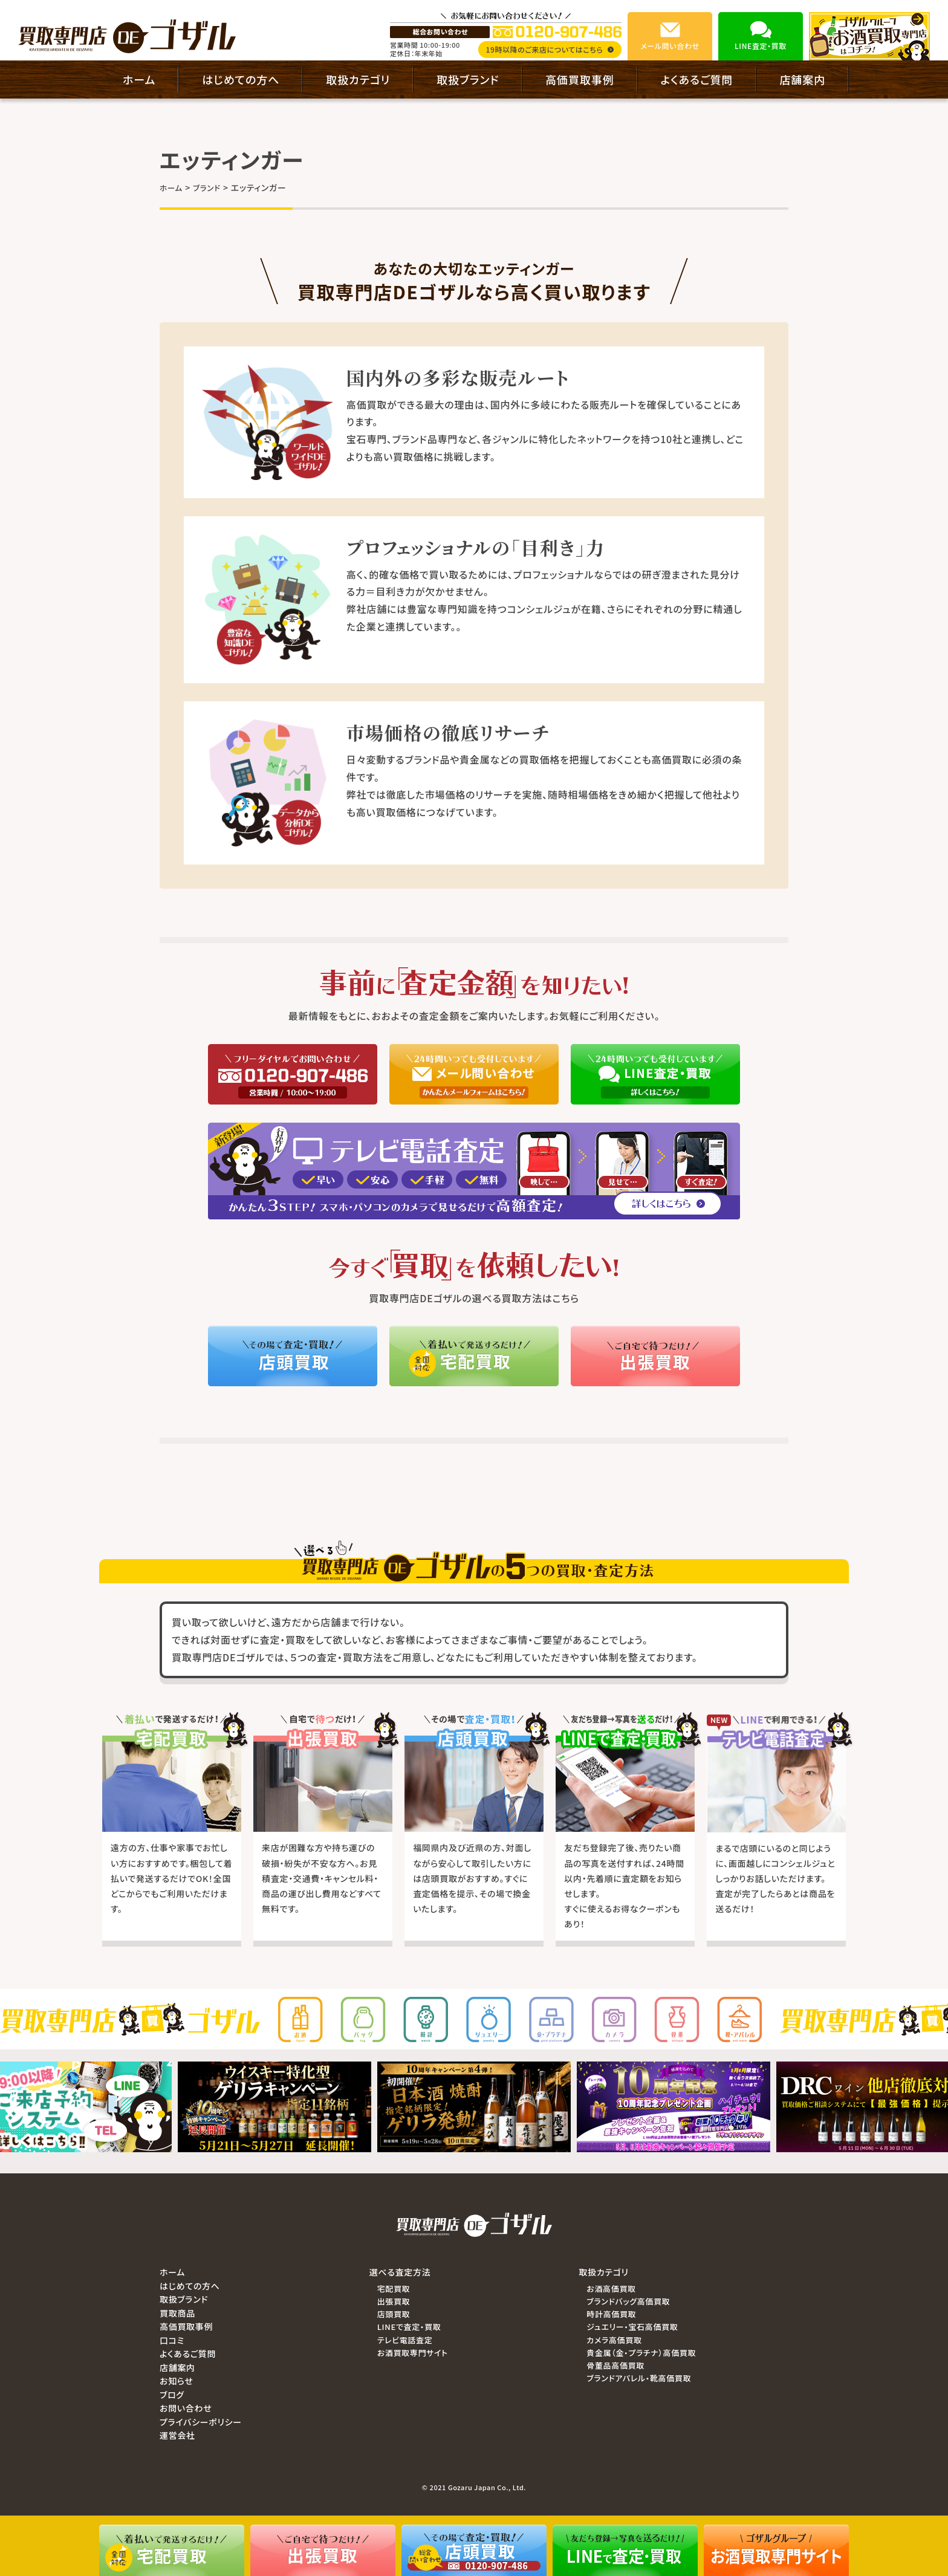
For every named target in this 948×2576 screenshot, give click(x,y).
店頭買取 (394, 2314)
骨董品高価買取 (615, 2365)
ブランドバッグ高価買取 (628, 2301)
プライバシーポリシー (201, 2422)
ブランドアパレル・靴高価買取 (638, 2378)
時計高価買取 (611, 2314)
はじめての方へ (240, 79)
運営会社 (177, 2435)
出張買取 (394, 2301)
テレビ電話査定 (405, 2340)
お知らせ (176, 2381)
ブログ (172, 2395)
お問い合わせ (186, 2408)
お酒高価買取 (610, 2288)
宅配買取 (394, 2288)
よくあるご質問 (697, 79)
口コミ (172, 2340)
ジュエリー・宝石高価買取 (632, 2326)
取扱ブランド (468, 79)
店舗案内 (802, 79)
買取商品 (177, 2313)
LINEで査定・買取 (409, 2326)
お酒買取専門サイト (412, 2352)
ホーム (139, 79)
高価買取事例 (579, 79)
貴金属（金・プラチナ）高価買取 (641, 2352)
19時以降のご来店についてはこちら (550, 49)
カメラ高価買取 (613, 2340)
